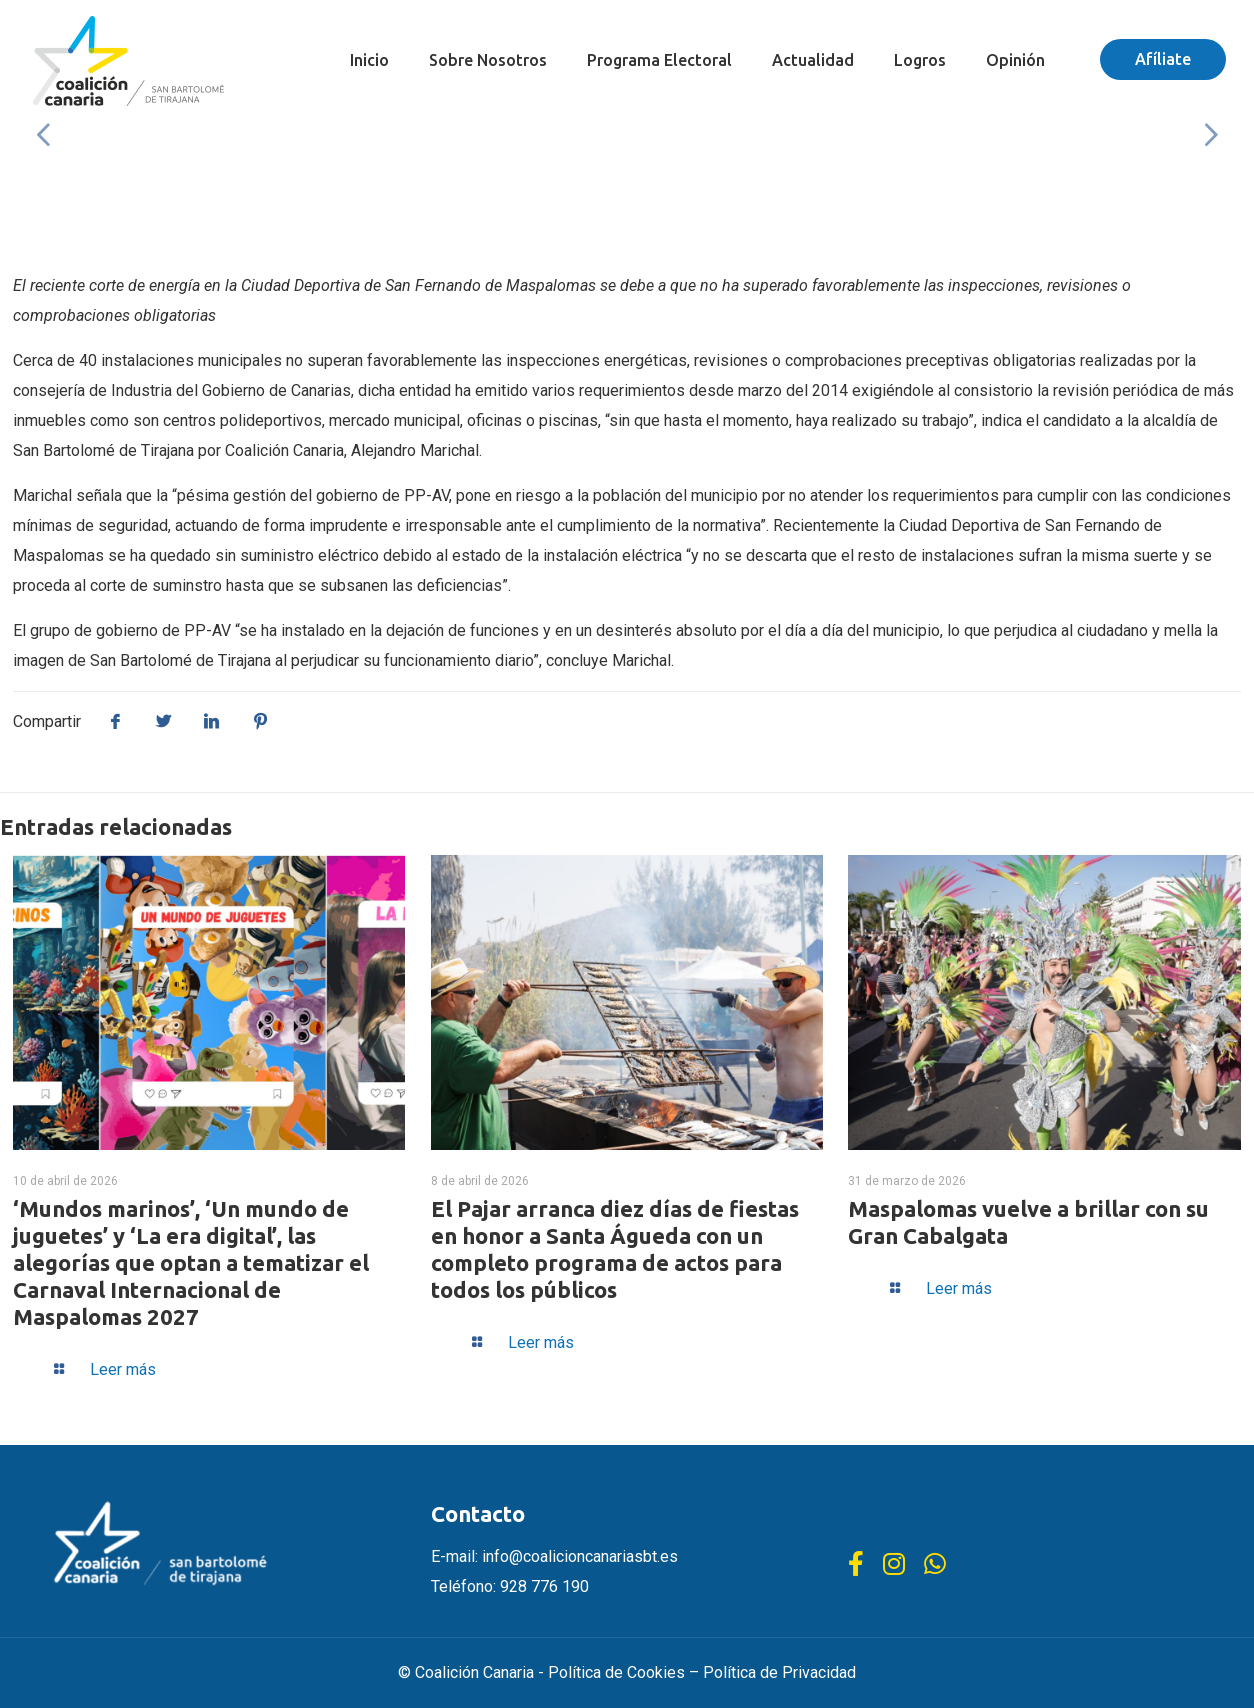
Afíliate (1163, 59)
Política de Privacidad (779, 1672)
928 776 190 (544, 1586)
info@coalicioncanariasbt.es (580, 1556)
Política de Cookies (616, 1672)
